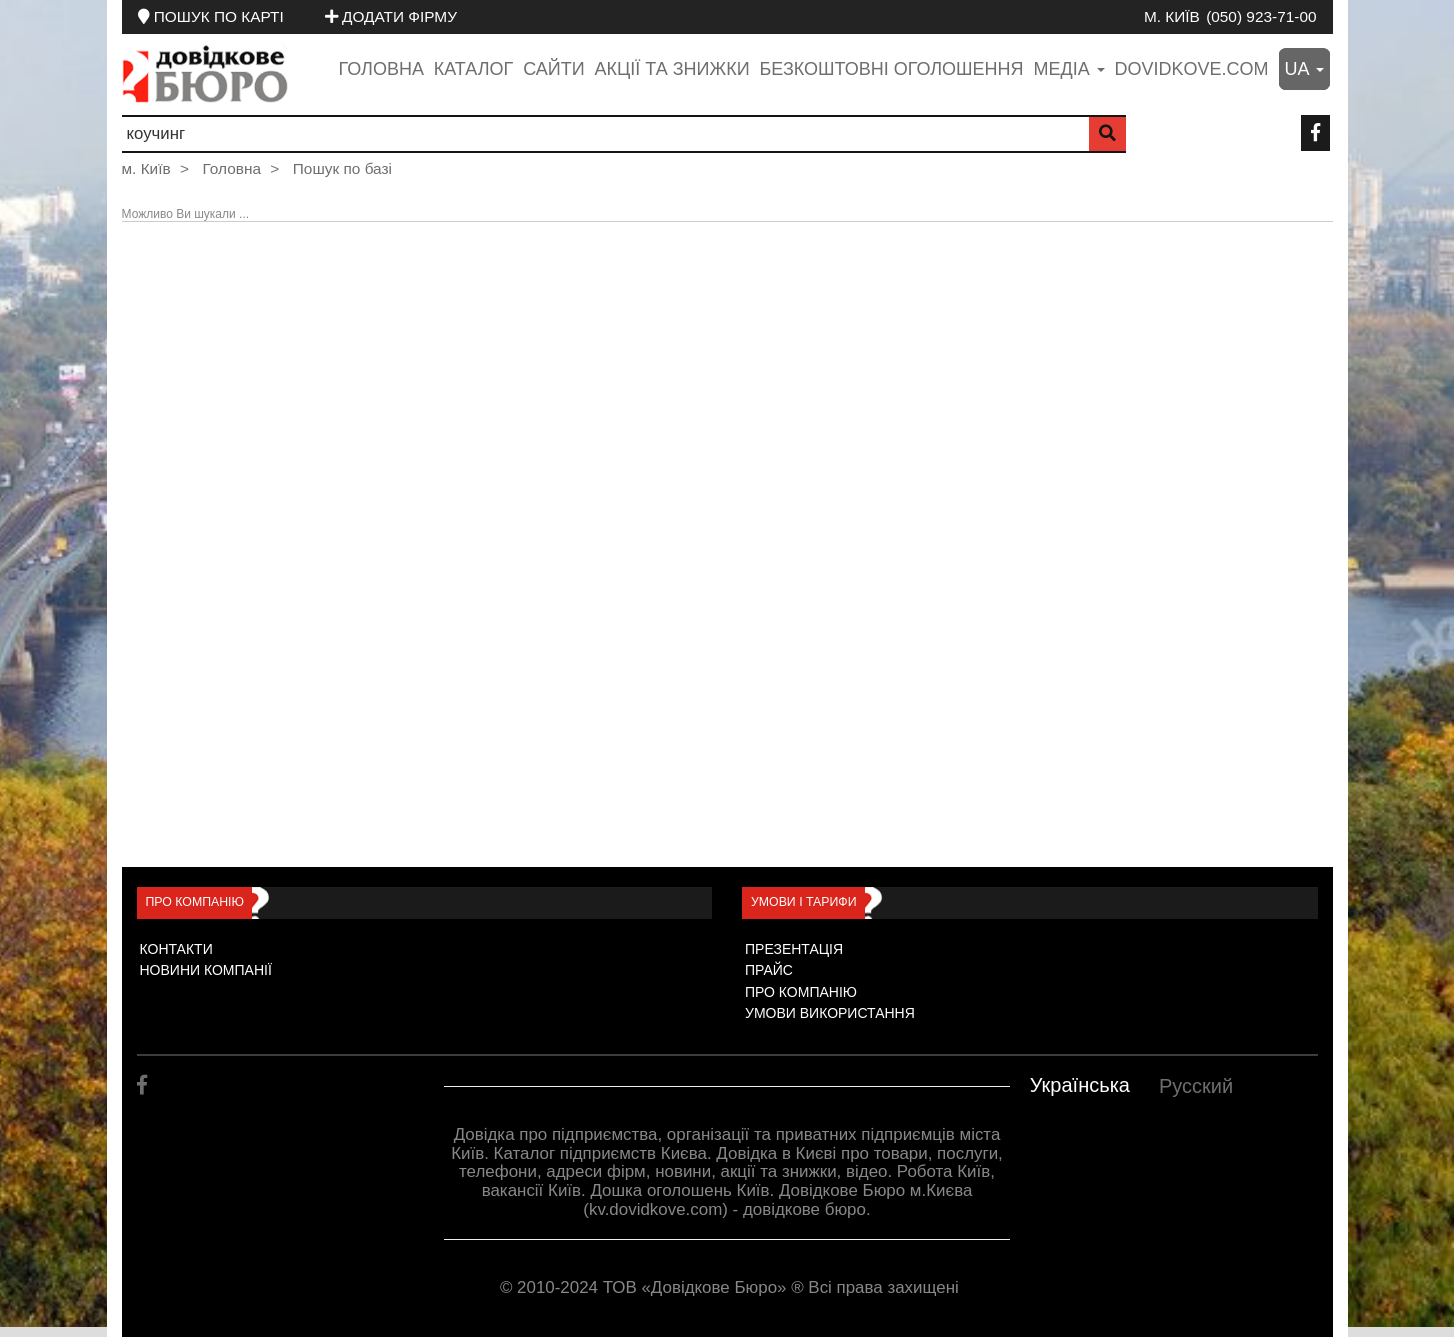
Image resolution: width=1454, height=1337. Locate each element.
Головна (381, 69)
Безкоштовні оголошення (891, 69)
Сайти (553, 69)
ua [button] (1304, 69)
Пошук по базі (342, 168)
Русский (1196, 1086)
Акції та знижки (672, 69)
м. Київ (1172, 16)
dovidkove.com (1192, 69)
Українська (1080, 1085)
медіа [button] (1068, 69)
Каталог (473, 69)
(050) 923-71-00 (1261, 16)
